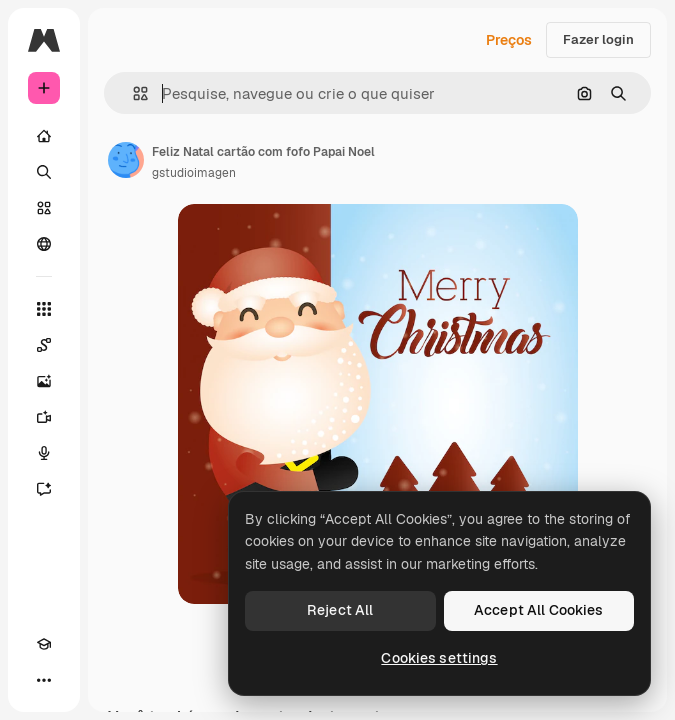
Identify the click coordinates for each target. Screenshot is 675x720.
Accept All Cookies (539, 610)
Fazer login (598, 39)
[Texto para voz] (44, 453)
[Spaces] (44, 345)
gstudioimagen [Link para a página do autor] (194, 173)
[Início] (44, 136)
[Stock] (44, 208)
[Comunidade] (44, 244)
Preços (509, 40)
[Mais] (44, 680)
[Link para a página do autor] (126, 160)
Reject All (340, 610)
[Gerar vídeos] (44, 417)
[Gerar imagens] (44, 381)
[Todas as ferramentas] (44, 309)
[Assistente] (44, 489)
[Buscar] (44, 172)
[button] (132, 93)
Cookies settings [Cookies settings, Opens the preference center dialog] (439, 658)
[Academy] (44, 644)
